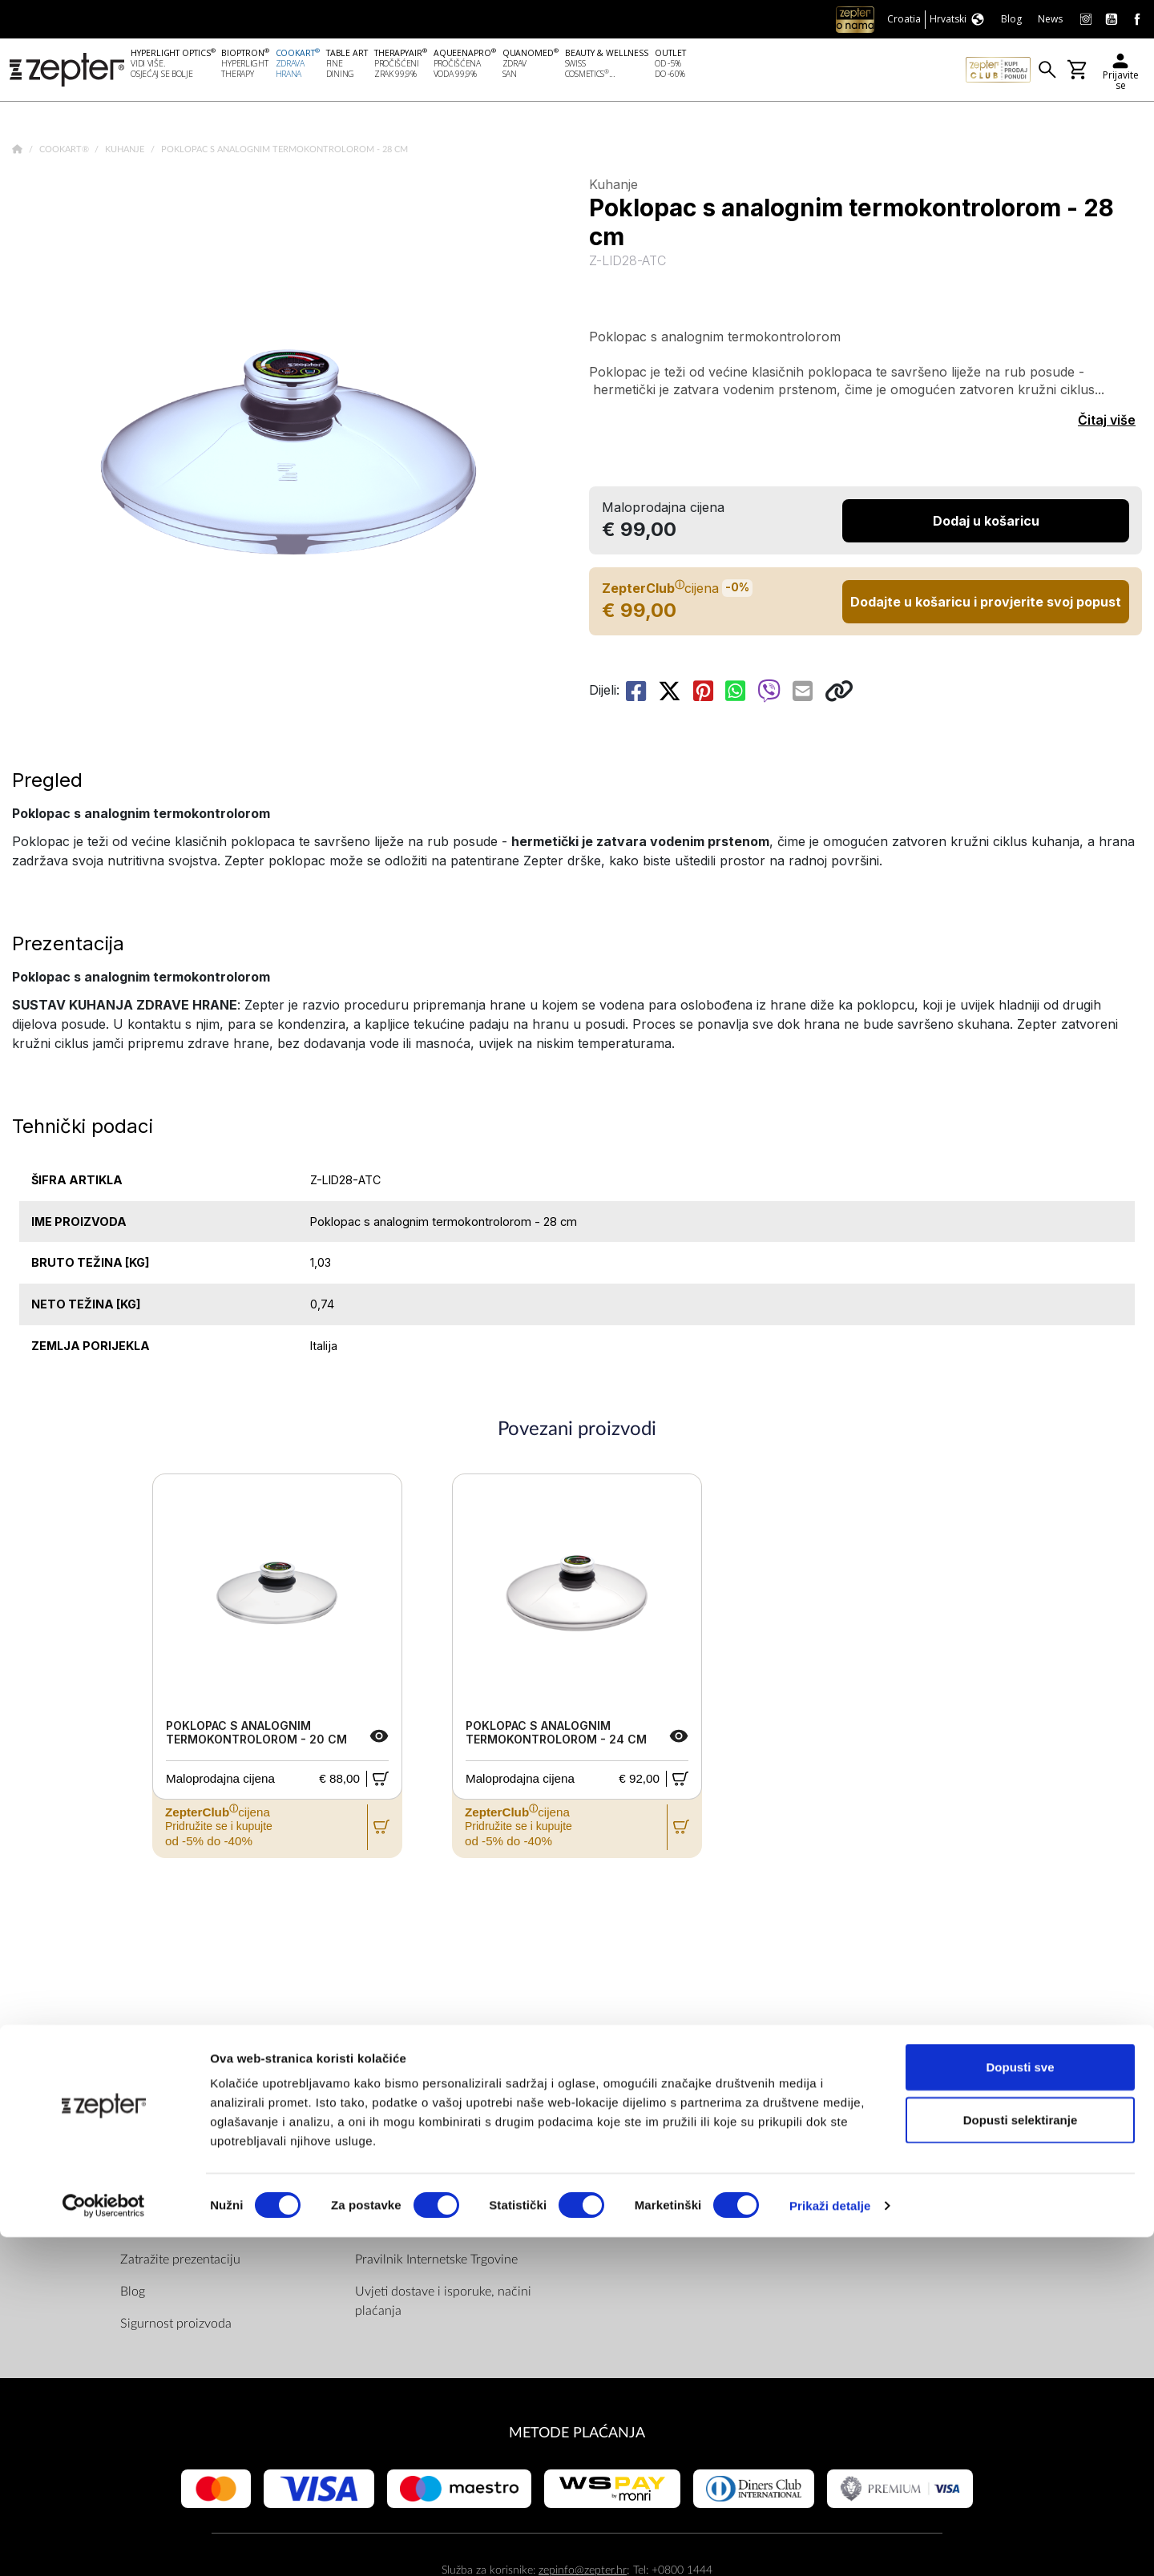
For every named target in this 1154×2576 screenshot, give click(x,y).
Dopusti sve (1020, 2406)
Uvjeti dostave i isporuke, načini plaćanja (443, 2304)
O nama (142, 2133)
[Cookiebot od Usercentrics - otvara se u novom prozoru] (104, 2545)
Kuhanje (126, 151)
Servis (372, 2229)
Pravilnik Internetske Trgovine (436, 2262)
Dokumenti (386, 2133)
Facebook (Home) (659, 2133)
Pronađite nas (647, 2100)
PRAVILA (384, 2100)
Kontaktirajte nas (166, 2229)
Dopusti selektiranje (1020, 2458)
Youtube (633, 2165)
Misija (137, 2165)
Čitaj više (1107, 423)
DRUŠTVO (154, 2100)
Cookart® (65, 151)
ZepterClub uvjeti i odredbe (431, 2197)
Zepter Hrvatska (165, 2197)
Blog (132, 2294)
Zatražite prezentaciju (180, 2262)
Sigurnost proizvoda (176, 2326)
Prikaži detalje (830, 2544)
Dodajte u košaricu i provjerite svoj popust (985, 604)
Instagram (638, 2197)
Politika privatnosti (406, 2165)
